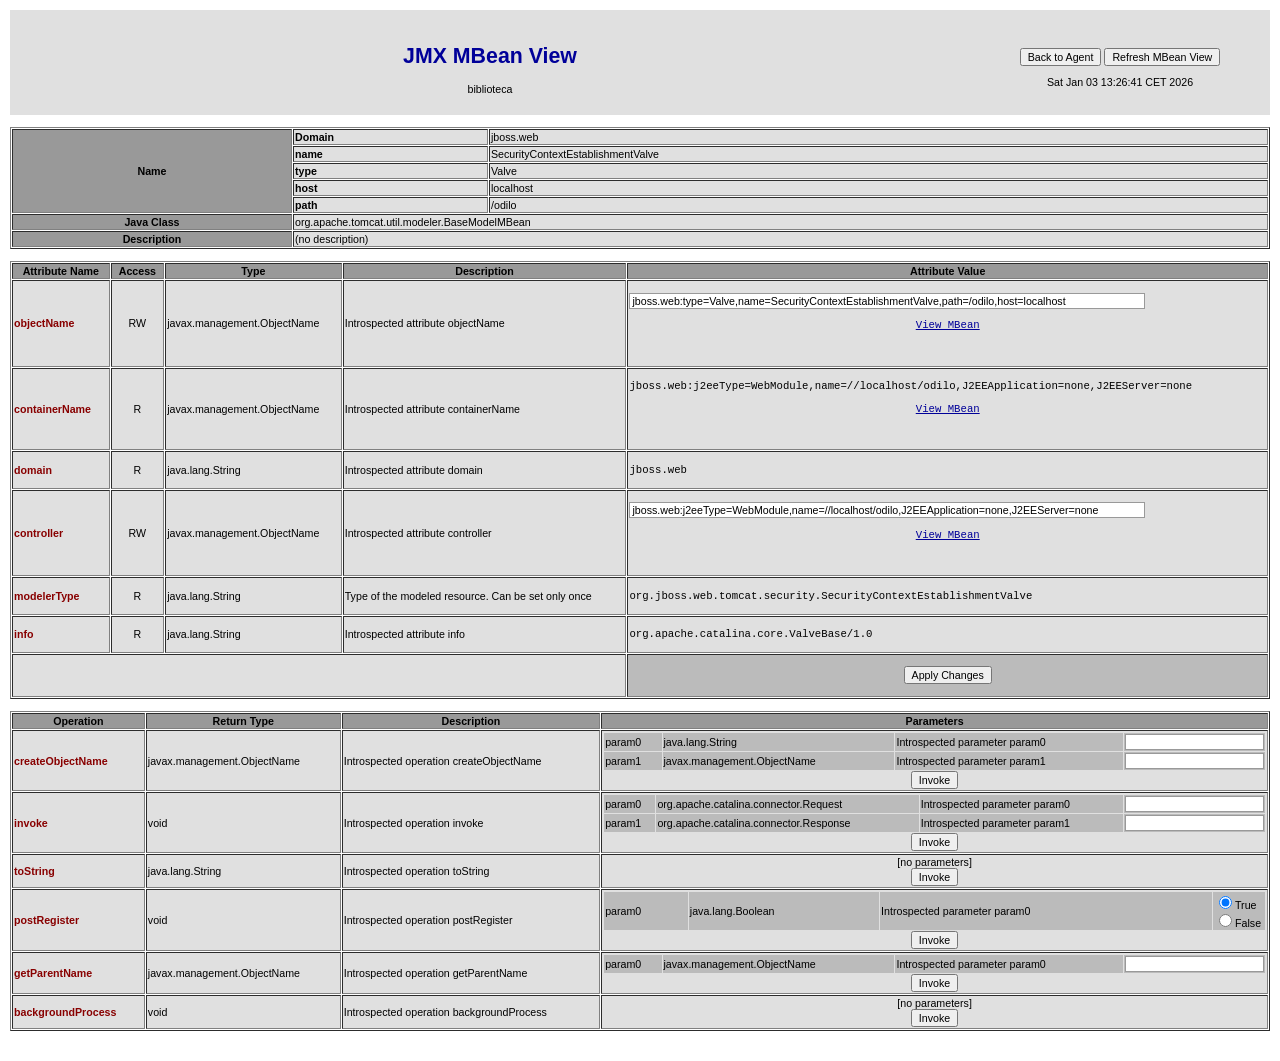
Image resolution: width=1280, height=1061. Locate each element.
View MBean (948, 326)
